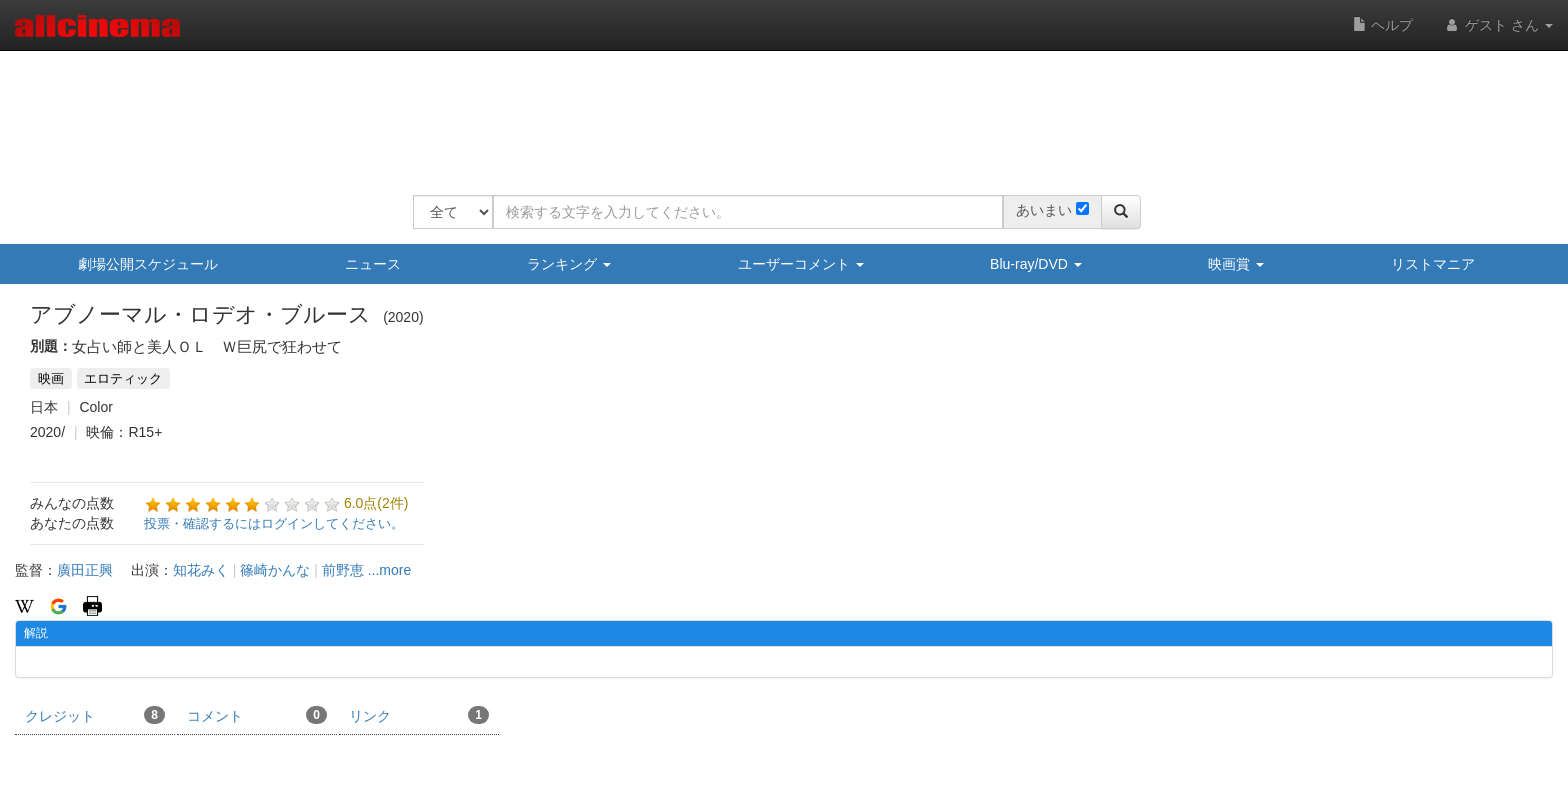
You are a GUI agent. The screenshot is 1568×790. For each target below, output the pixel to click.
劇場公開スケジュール (148, 264)
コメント (257, 715)
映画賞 (1236, 264)
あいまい (1044, 210)
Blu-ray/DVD (1036, 264)
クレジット (95, 715)
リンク (419, 715)
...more (390, 570)
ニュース (373, 264)
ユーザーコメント (801, 264)
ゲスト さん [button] (1498, 25)
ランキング (569, 264)
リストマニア (1433, 264)
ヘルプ (1383, 25)
